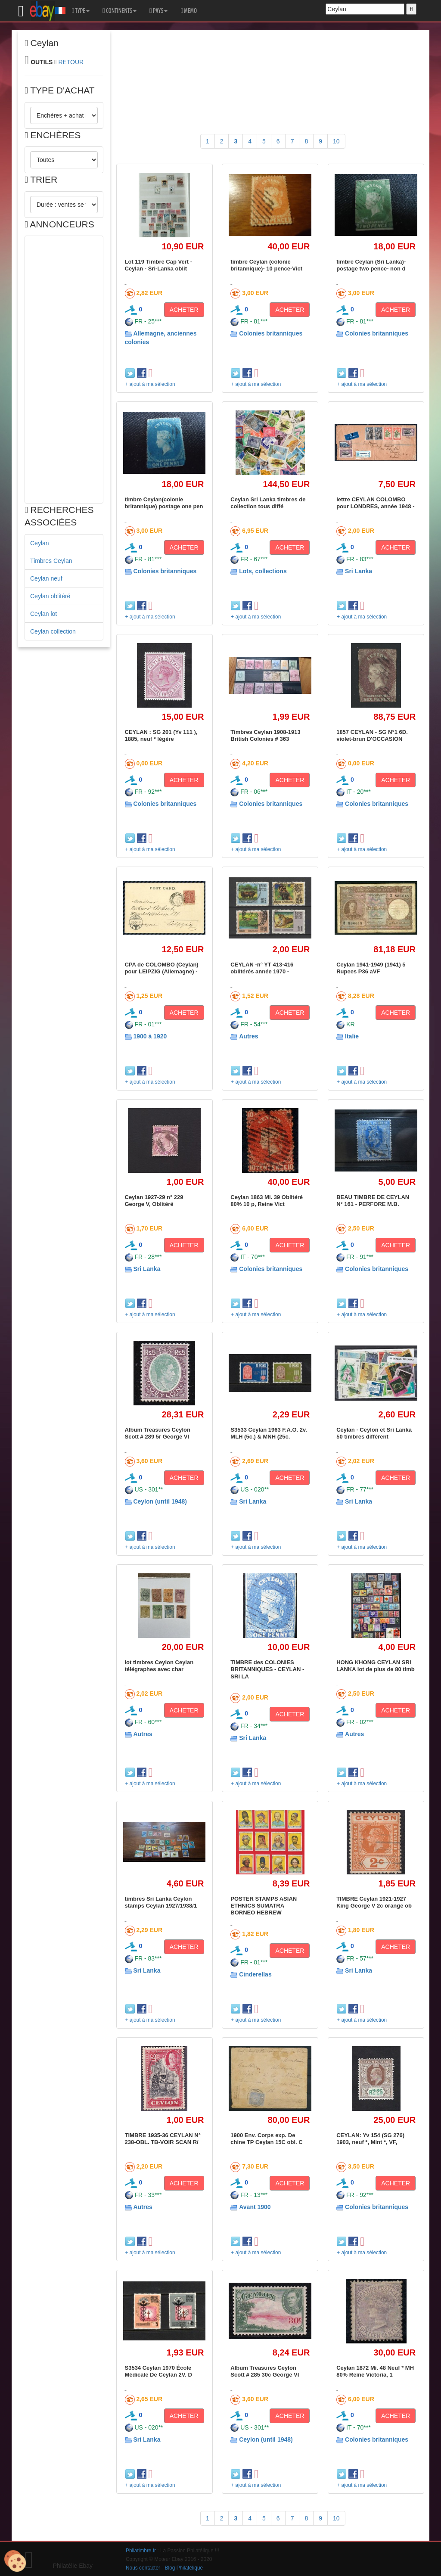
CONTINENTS (119, 11)
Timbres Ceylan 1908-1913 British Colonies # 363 (265, 735)
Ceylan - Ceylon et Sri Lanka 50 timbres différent (374, 1433)
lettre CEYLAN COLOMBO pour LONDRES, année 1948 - (375, 503)
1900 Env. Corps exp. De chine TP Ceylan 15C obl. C (266, 2138)
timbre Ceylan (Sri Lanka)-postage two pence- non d (371, 265)
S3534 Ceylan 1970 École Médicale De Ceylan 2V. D (158, 2371)
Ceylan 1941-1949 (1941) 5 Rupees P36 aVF (370, 968)
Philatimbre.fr (141, 2551)
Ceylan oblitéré (50, 596)
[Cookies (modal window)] (15, 2561)
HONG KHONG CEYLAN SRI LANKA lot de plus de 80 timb (375, 1665)
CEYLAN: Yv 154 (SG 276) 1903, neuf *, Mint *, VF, (370, 2138)
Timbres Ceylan (51, 560)
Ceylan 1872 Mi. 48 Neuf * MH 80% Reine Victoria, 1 (375, 2371)
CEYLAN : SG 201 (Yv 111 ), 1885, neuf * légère (161, 735)
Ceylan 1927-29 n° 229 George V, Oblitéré (154, 1200)
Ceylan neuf (46, 578)
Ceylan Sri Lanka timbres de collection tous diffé (267, 503)
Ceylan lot (43, 613)
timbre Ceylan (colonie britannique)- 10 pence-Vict (266, 265)
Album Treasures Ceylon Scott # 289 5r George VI (157, 1433)
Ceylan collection (53, 631)
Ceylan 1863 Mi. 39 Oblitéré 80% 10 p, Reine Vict (266, 1200)
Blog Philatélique (184, 2568)
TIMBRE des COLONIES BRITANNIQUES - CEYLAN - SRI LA (267, 1669)
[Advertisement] (64, 369)
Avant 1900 (254, 2206)
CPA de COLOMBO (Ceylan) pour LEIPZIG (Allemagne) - (162, 968)
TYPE (81, 11)
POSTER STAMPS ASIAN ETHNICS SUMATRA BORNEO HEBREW (263, 1905)
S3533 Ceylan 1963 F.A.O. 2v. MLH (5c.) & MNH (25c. (268, 1433)
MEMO (188, 11)
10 (336, 141)
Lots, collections (262, 571)
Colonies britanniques (270, 333)
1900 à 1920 (150, 1036)
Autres (248, 1036)
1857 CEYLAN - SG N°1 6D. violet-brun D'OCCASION (372, 735)
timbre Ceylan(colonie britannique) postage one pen (164, 503)
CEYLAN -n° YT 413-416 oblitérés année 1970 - (261, 968)
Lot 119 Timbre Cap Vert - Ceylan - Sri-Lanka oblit (159, 265)
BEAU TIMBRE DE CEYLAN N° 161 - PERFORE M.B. (372, 1200)
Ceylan (39, 543)
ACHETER (184, 309)
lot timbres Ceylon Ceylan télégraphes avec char (159, 1665)
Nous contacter (143, 2568)
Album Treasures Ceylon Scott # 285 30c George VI (264, 2371)
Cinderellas (255, 1974)
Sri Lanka (358, 571)
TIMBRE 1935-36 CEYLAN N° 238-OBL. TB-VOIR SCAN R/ (163, 2138)
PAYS (158, 11)
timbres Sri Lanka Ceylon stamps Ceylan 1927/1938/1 (161, 1902)
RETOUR (71, 62)
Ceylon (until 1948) (159, 1501)
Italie (352, 1036)
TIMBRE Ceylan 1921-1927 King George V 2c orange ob (374, 1902)
